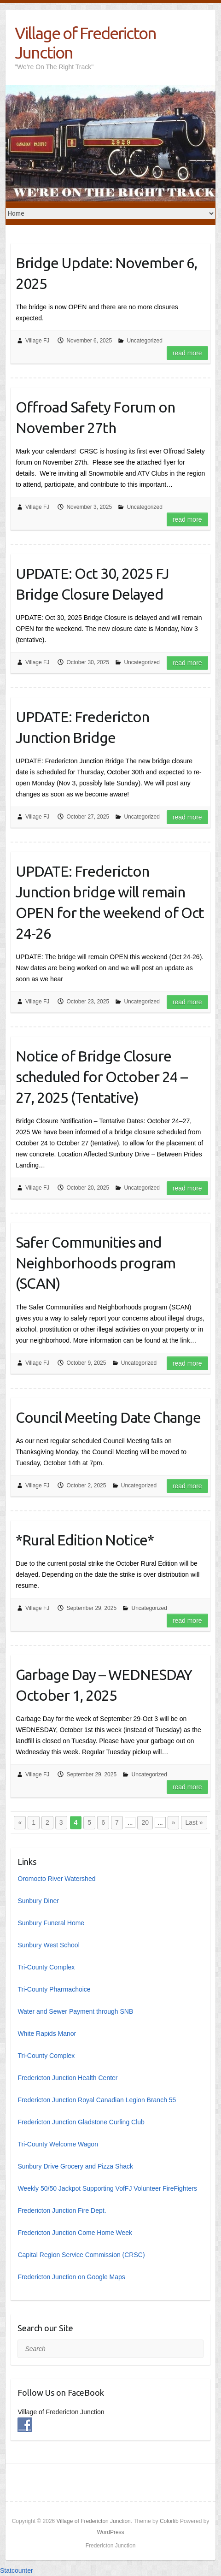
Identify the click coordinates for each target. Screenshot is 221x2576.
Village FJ (37, 340)
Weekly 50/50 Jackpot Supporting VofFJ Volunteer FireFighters (107, 2188)
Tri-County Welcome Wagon (57, 2144)
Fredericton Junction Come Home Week (74, 2232)
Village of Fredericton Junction (85, 43)
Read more (187, 353)
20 (145, 1822)
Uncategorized (144, 340)
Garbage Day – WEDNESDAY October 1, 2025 (104, 1685)
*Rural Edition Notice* (85, 1540)
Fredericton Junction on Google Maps (71, 2277)
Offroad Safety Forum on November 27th (95, 417)
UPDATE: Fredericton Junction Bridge (82, 727)
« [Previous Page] (20, 1822)
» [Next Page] (173, 1822)
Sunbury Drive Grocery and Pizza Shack (75, 2166)
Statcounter (16, 2570)
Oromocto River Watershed (56, 1878)
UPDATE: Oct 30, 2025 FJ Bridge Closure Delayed (92, 583)
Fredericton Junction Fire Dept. (61, 2210)
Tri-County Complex (46, 1967)
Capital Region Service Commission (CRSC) (81, 2254)
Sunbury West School (48, 1945)
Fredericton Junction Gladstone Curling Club (80, 2122)
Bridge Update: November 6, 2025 (106, 273)
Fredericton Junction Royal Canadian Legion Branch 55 (96, 2100)
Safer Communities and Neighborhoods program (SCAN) (95, 1263)
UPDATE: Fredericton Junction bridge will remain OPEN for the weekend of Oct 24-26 (110, 902)
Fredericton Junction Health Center (67, 2077)
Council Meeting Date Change (108, 1417)
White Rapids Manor (46, 2033)
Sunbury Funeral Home (50, 1923)
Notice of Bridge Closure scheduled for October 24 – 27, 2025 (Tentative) (101, 1077)
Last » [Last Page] (194, 1822)
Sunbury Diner (38, 1900)
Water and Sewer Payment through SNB (75, 2011)
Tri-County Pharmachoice (53, 1989)
